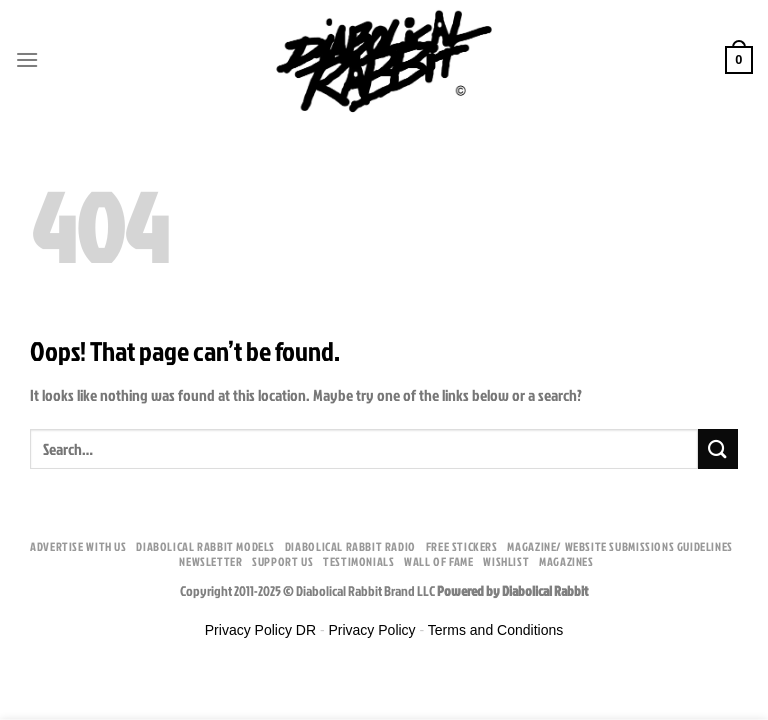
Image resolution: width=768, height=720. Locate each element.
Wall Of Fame (438, 561)
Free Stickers (462, 546)
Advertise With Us (78, 546)
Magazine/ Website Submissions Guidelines (619, 546)
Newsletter (210, 561)
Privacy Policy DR (260, 630)
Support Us (282, 561)
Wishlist (506, 561)
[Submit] (718, 448)
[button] (27, 59)
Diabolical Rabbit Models (205, 546)
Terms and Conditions (495, 630)
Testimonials (358, 561)
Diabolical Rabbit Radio (350, 546)
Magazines (566, 561)
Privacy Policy (371, 630)
